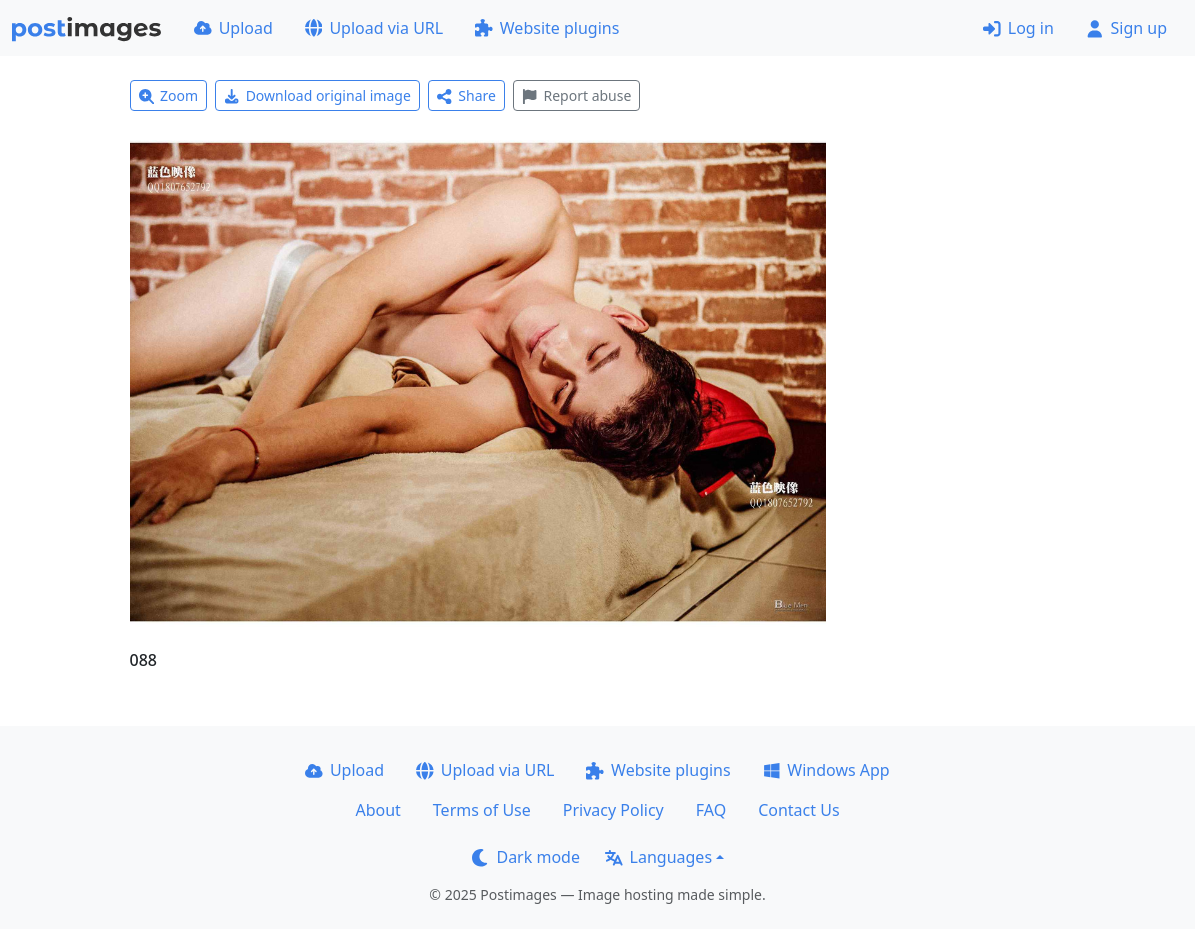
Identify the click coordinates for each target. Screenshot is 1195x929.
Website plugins (547, 28)
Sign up (1126, 28)
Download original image (317, 95)
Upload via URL (374, 28)
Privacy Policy (613, 810)
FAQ (711, 810)
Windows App (826, 770)
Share (466, 95)
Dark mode (526, 857)
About (377, 810)
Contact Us (798, 810)
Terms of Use (482, 810)
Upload (233, 28)
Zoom (169, 95)
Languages (658, 857)
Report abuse (576, 95)
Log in (1018, 28)
